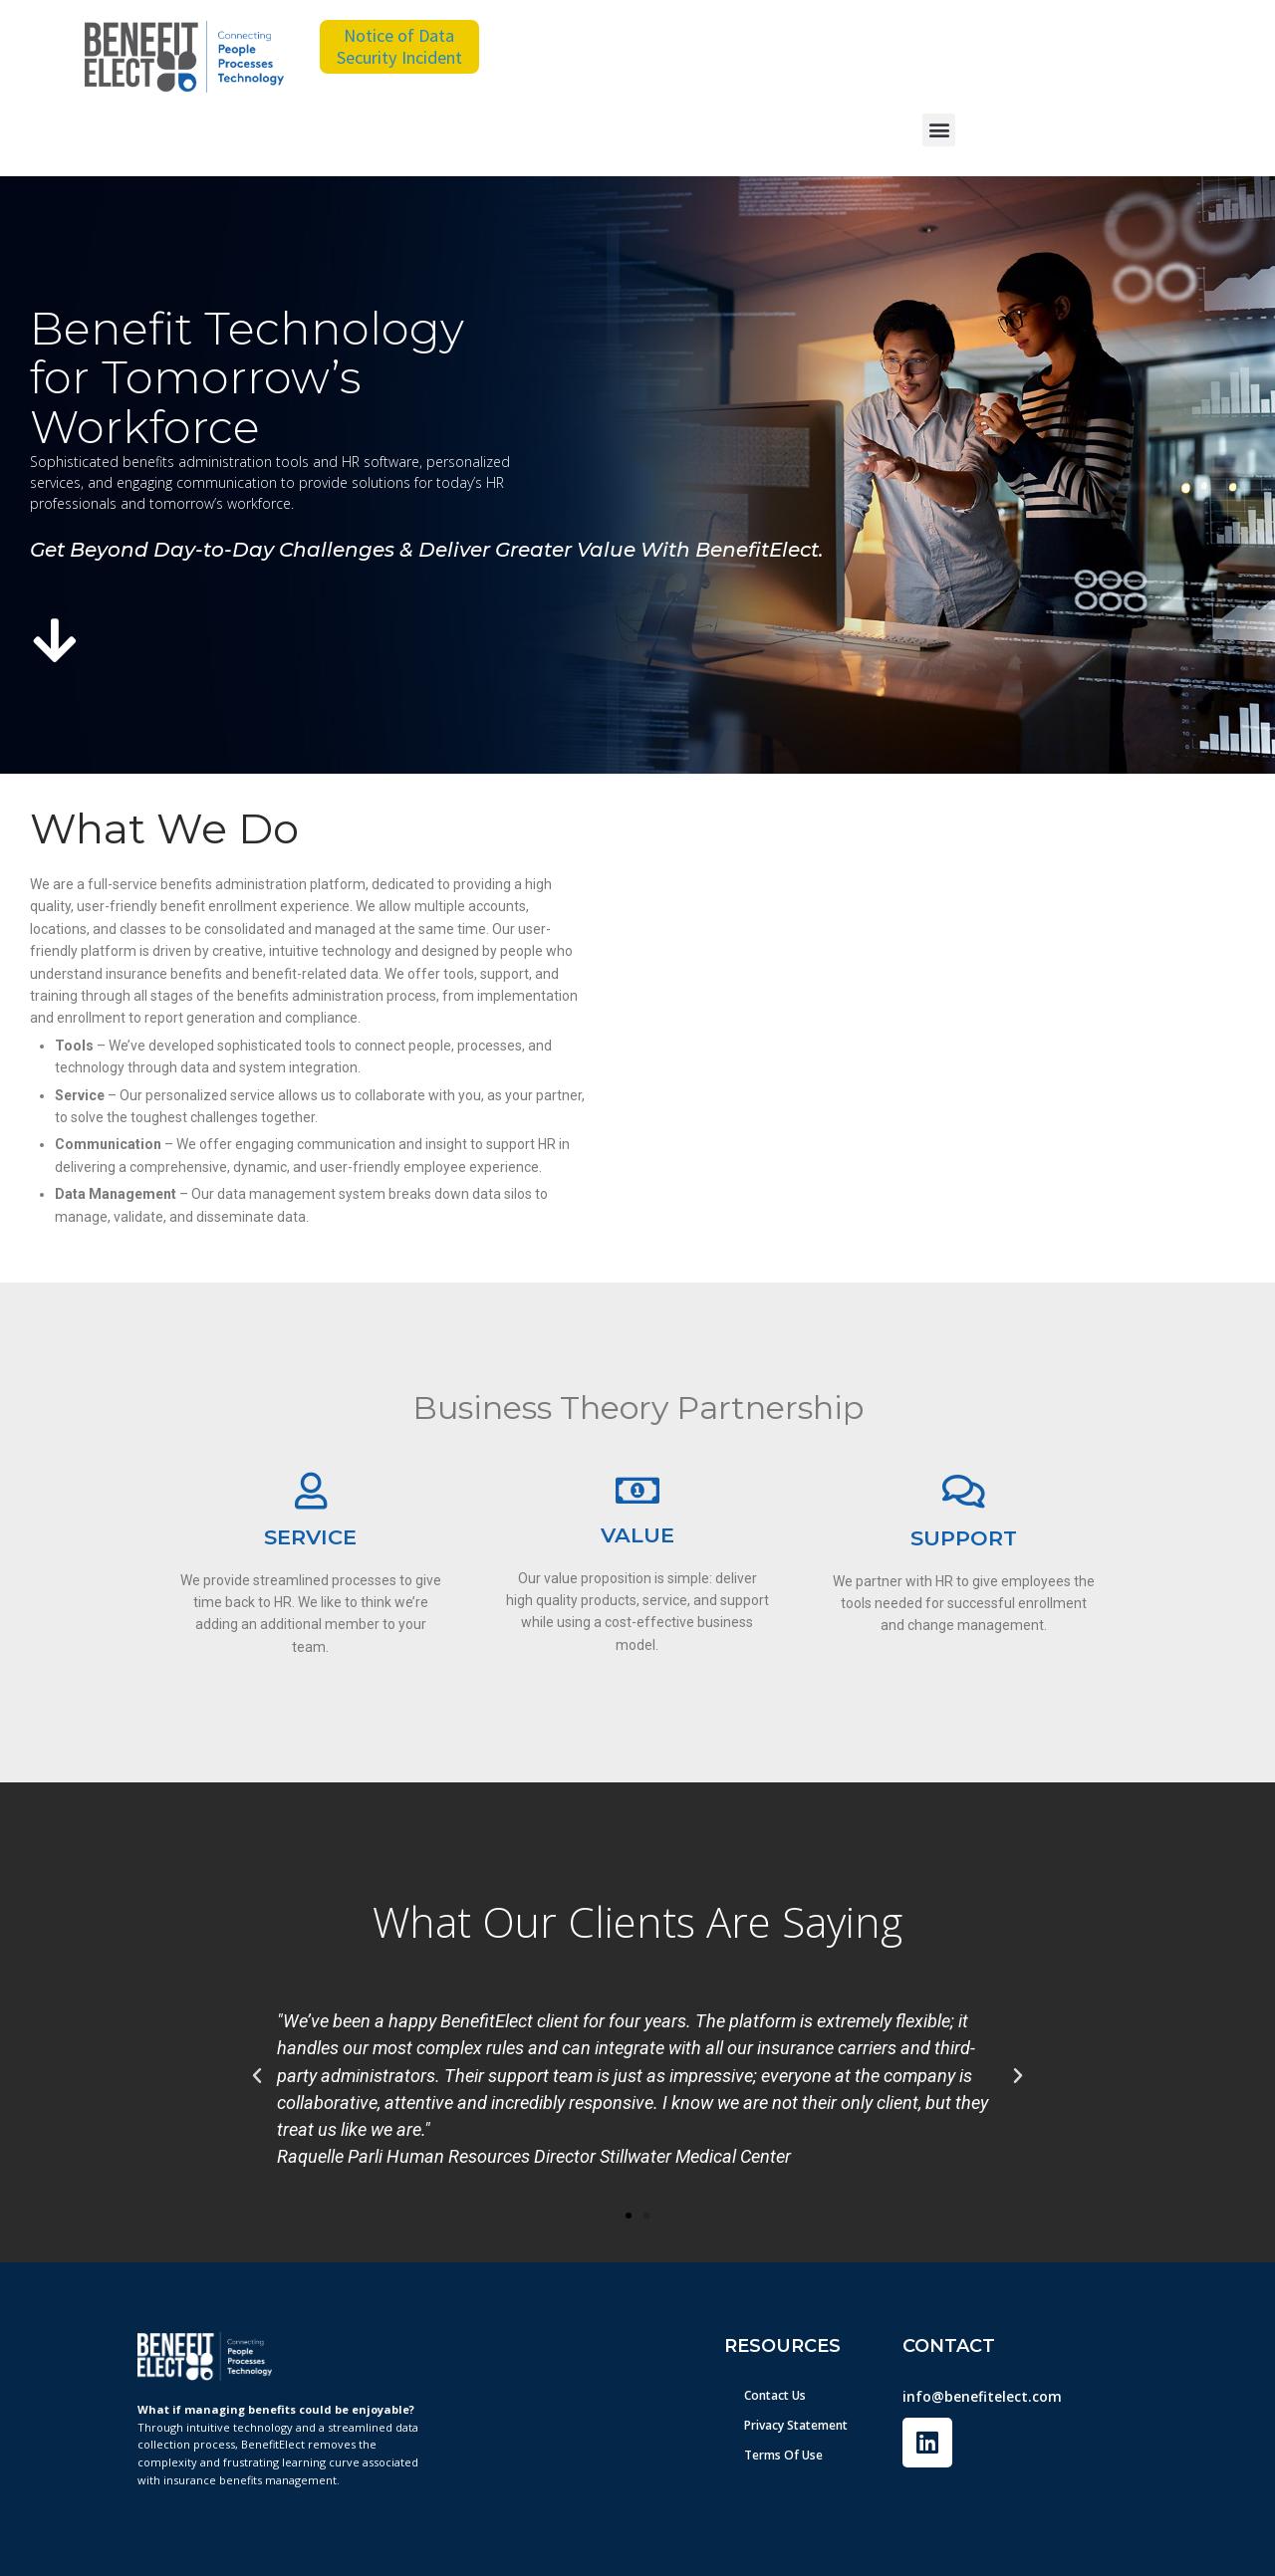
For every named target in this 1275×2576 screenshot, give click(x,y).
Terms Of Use (783, 2455)
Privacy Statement (796, 2425)
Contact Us (775, 2395)
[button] (938, 130)
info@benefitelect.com (982, 2396)
